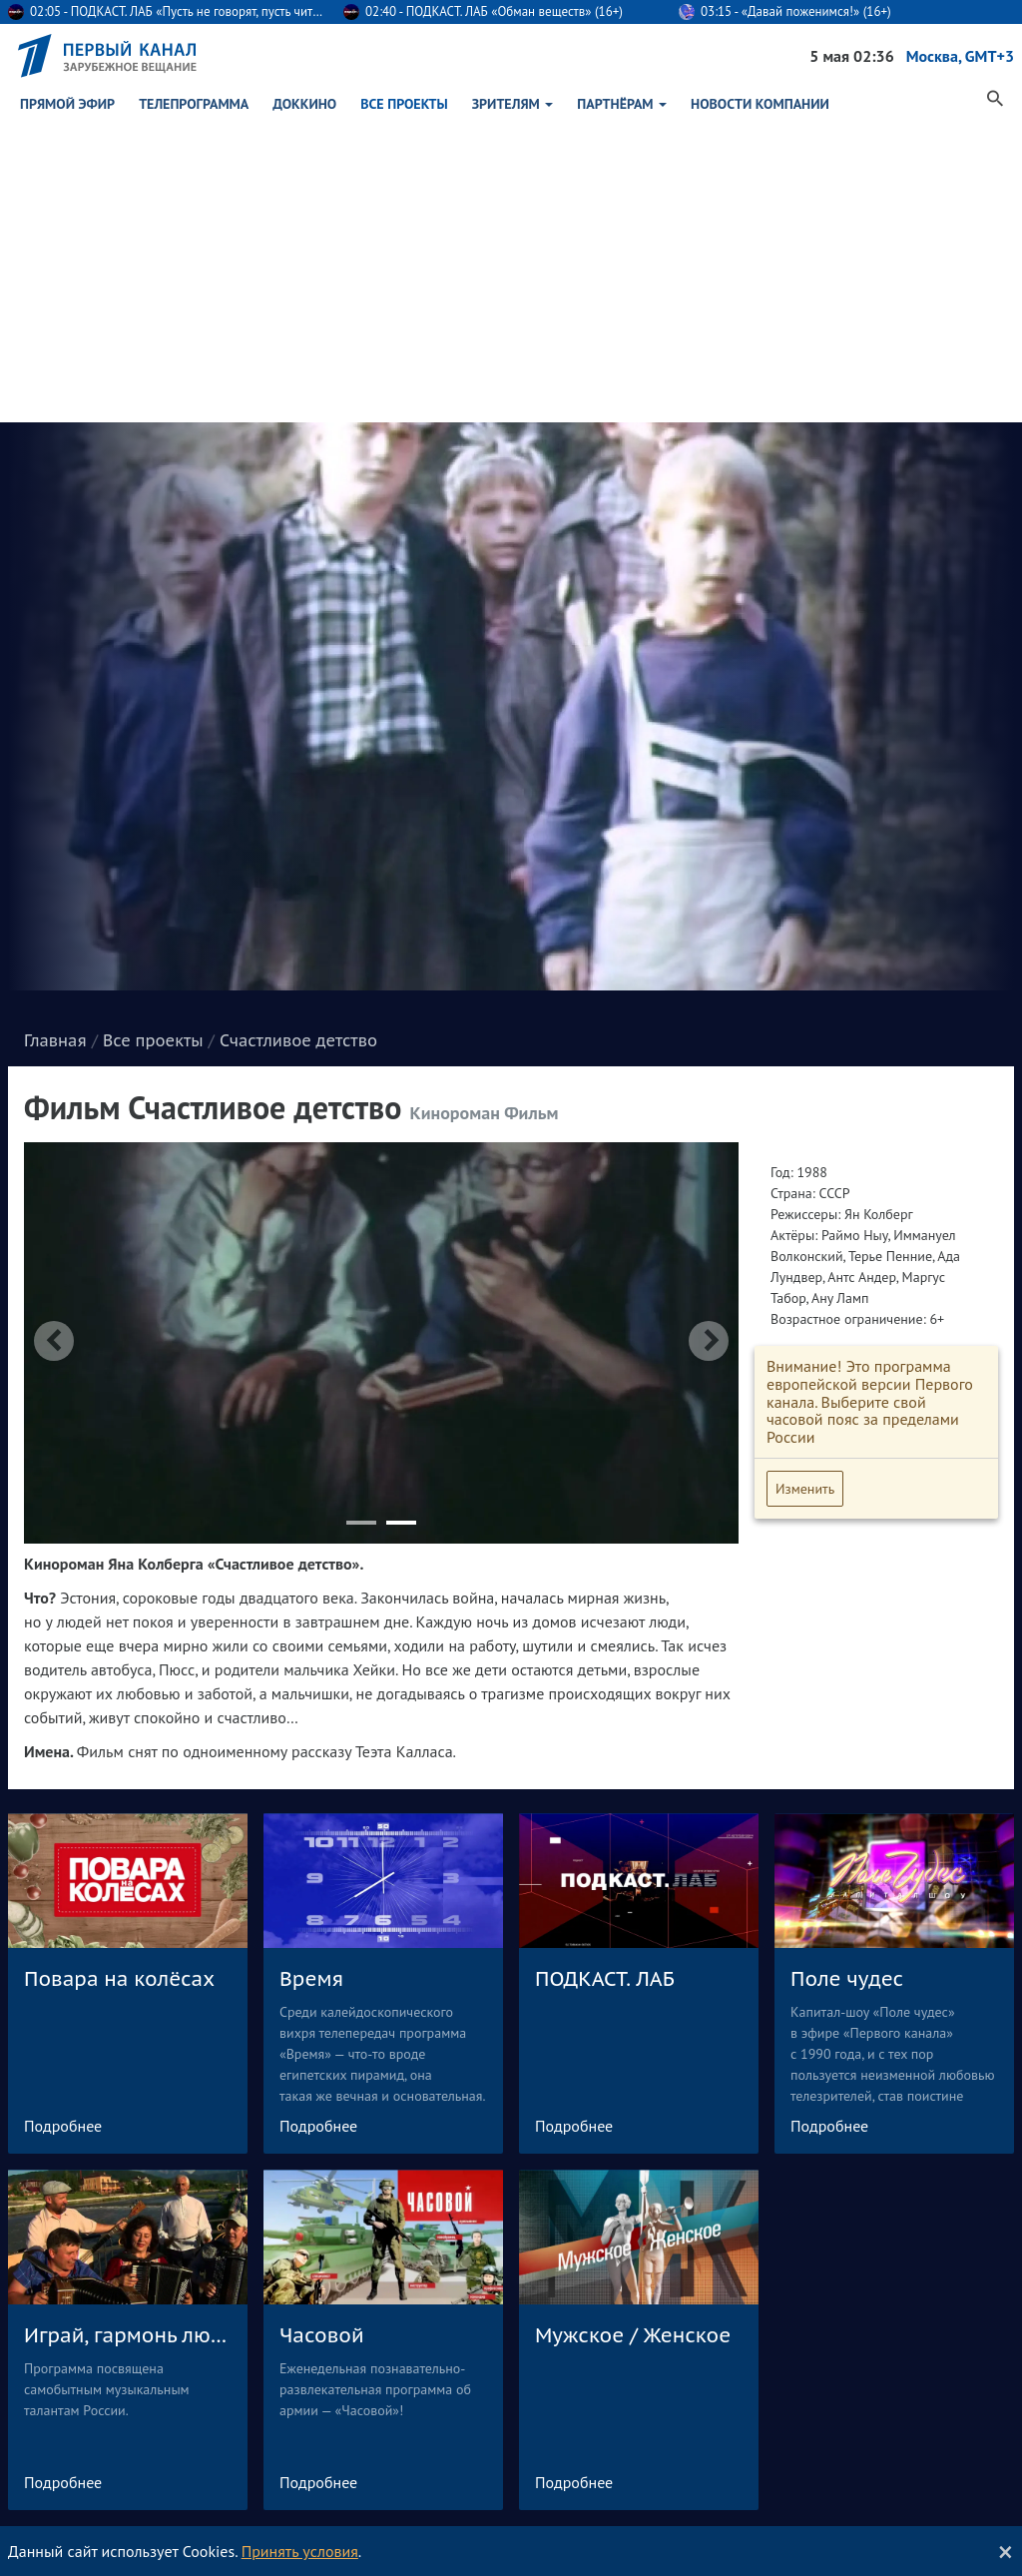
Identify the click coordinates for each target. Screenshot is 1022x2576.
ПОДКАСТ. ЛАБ (605, 1677)
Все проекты (403, 100)
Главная (55, 739)
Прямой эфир (67, 100)
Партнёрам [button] (622, 100)
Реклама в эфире (806, 2393)
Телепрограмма (194, 100)
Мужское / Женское (633, 2034)
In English (784, 2465)
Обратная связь (558, 2345)
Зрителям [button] (513, 100)
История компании (811, 2369)
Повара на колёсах (119, 1677)
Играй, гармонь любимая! (128, 2034)
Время (311, 1677)
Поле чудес (846, 1677)
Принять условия (300, 2551)
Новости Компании (760, 100)
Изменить (804, 1187)
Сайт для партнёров (815, 2417)
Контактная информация (829, 2441)
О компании (791, 2345)
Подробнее (63, 1824)
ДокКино (304, 100)
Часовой (321, 2034)
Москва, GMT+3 (960, 56)
